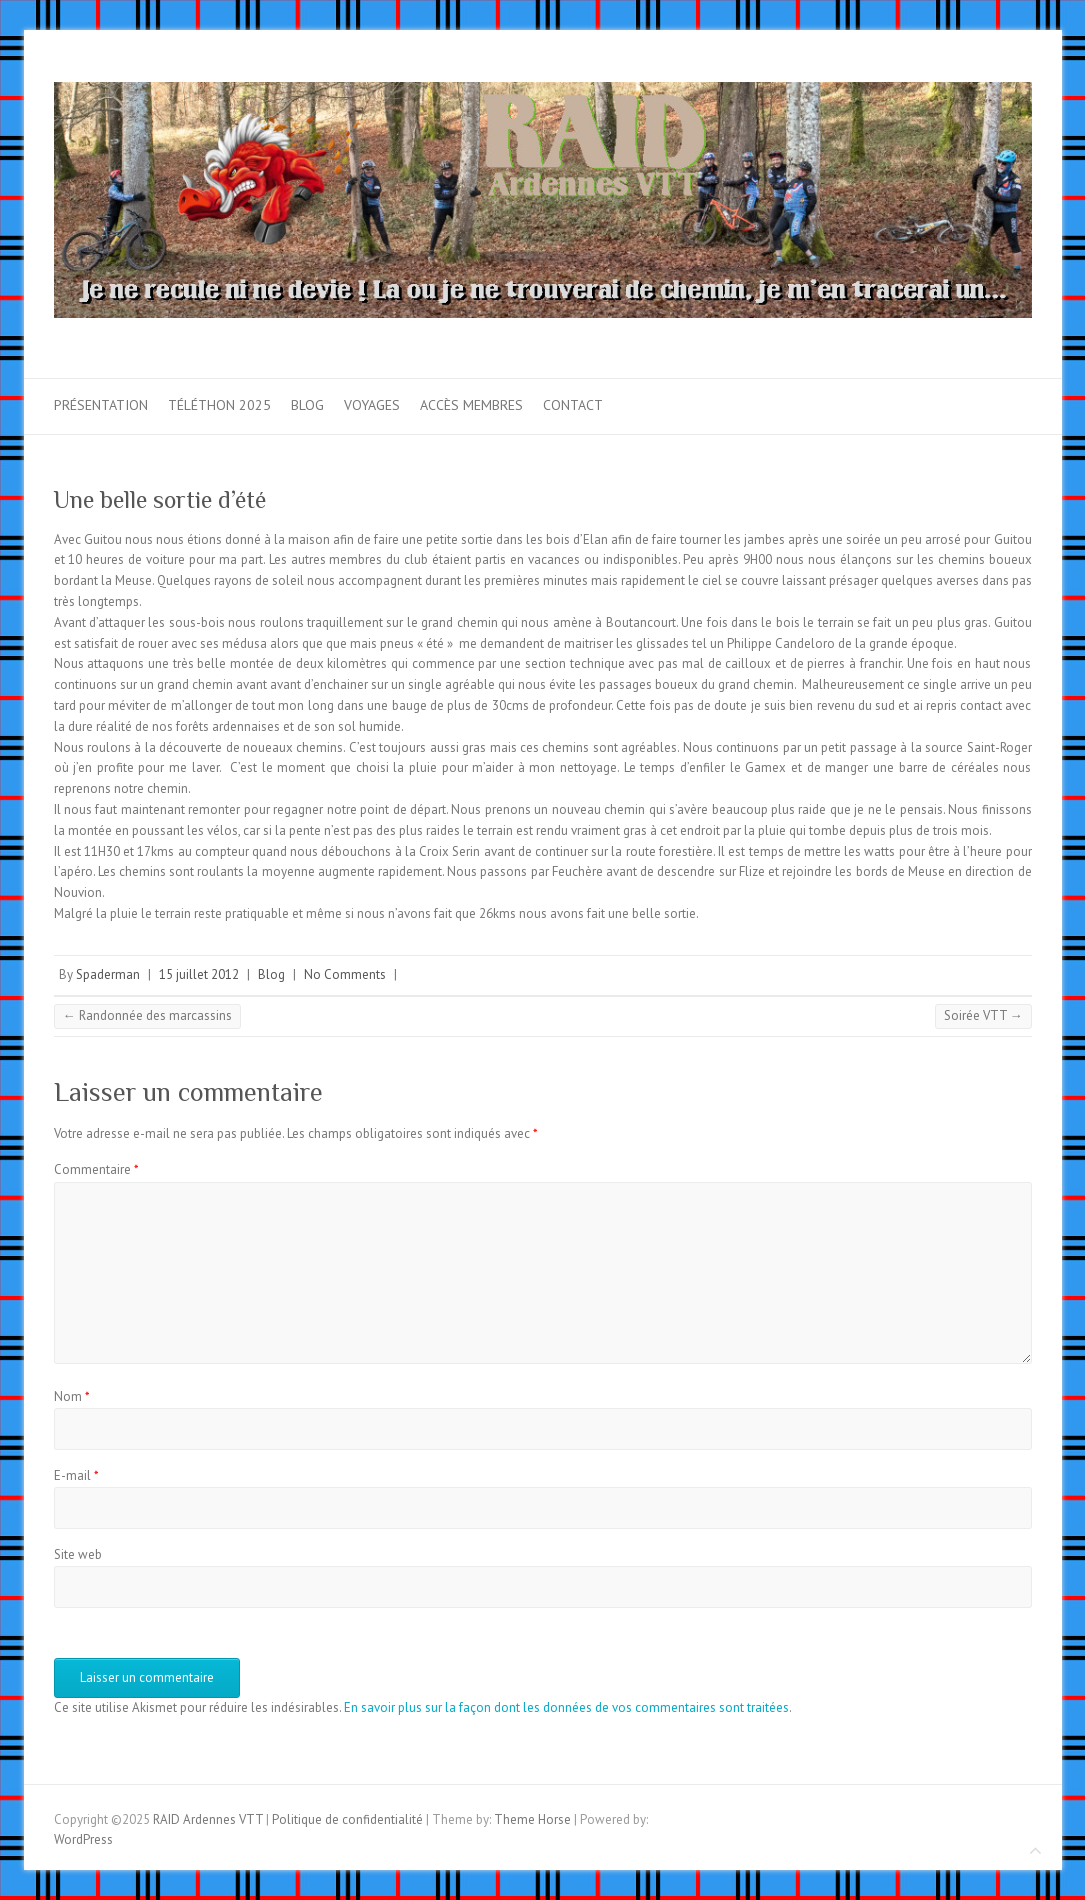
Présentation (101, 405)
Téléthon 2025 (219, 405)
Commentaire (96, 1169)
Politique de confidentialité (347, 1819)
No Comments (345, 974)
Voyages (372, 405)
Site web (78, 1554)
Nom (72, 1396)
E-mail (76, 1475)
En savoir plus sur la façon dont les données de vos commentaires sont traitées (566, 1707)
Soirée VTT (983, 1015)
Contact (573, 405)
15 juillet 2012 (199, 974)
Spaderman (108, 974)
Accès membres (471, 405)
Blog (307, 405)
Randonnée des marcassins (147, 1015)
